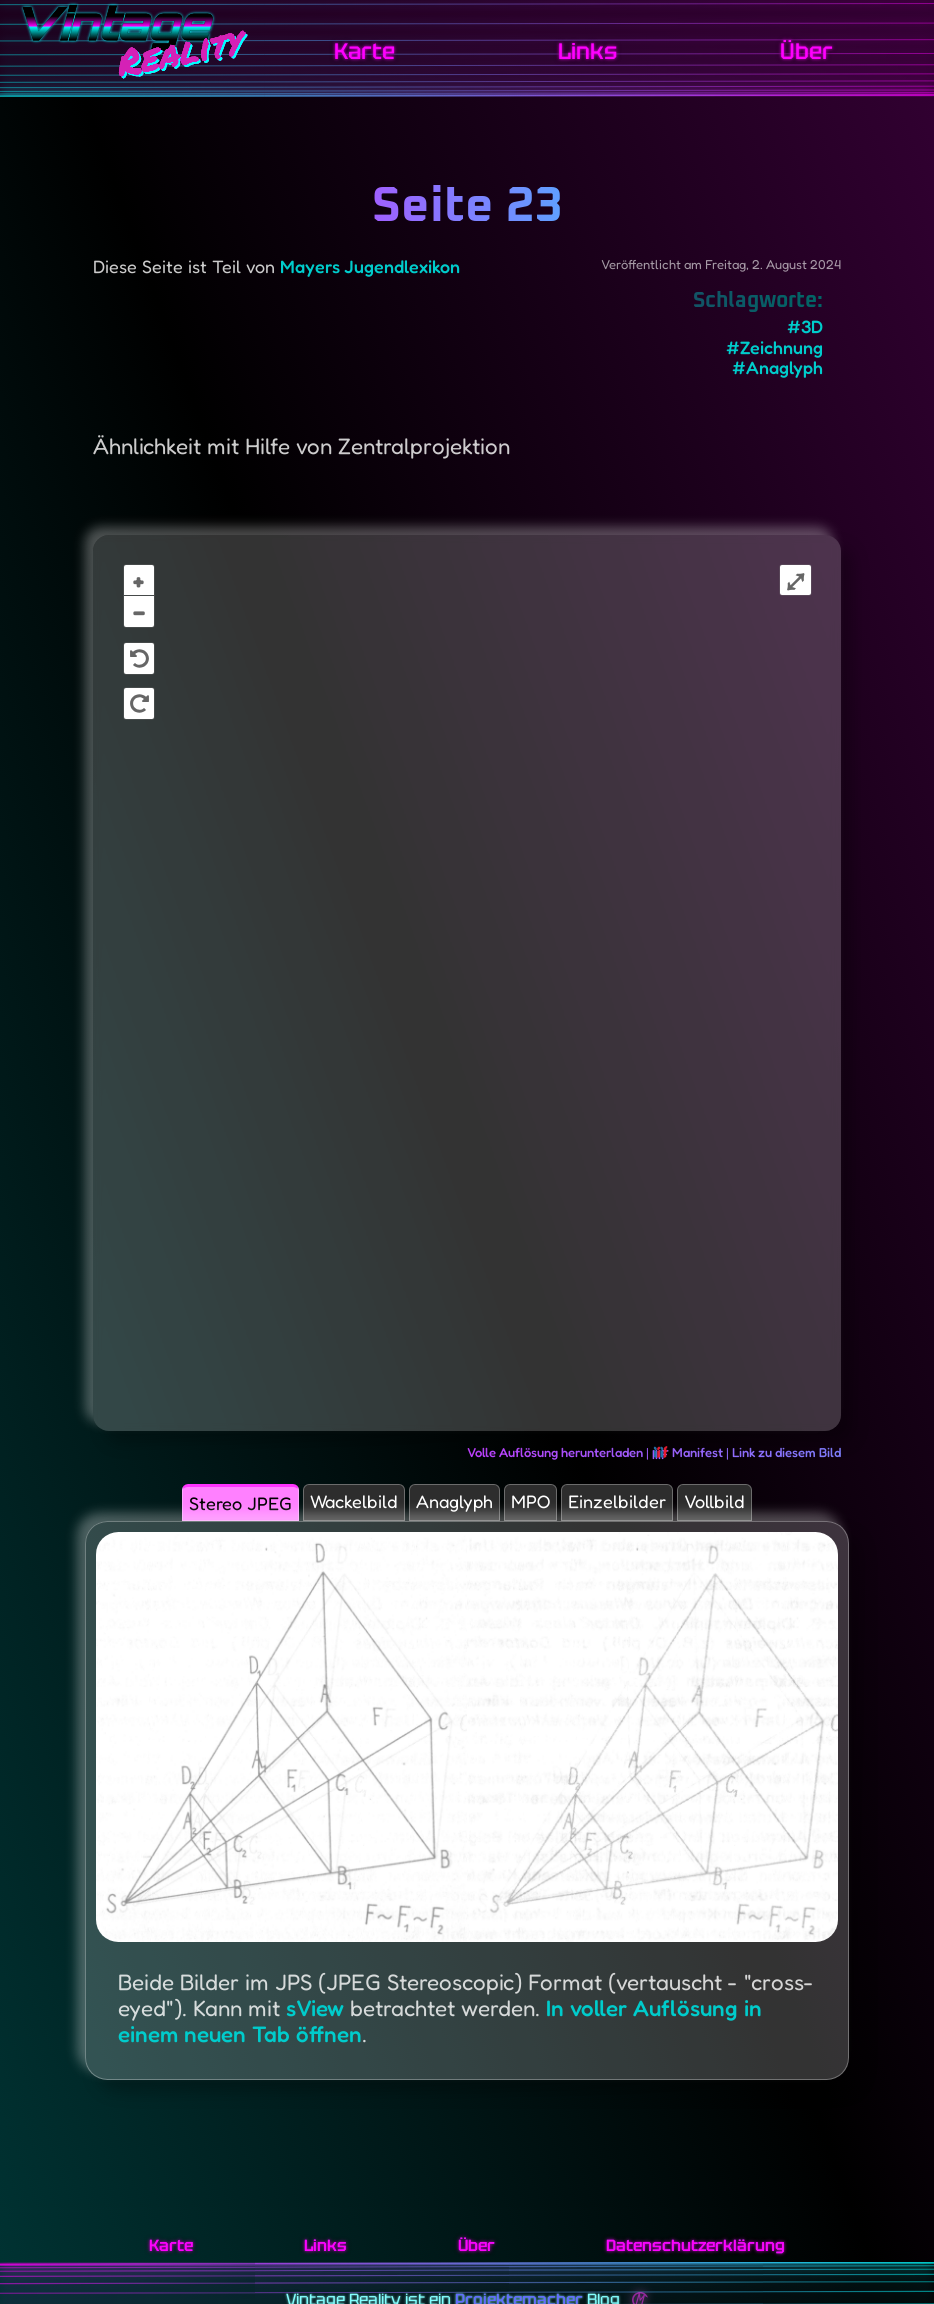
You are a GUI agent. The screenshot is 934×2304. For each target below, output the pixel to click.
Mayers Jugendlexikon (370, 266)
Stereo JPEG (179, 1509)
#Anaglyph (777, 367)
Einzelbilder (657, 1507)
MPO (548, 1507)
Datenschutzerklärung (695, 2245)
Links (605, 50)
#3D (805, 326)
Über (812, 50)
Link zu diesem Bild (786, 1452)
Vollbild (781, 1507)
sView (313, 2023)
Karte (393, 50)
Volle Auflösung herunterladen (555, 1452)
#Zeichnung (774, 347)
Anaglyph (451, 1507)
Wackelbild (322, 1507)
